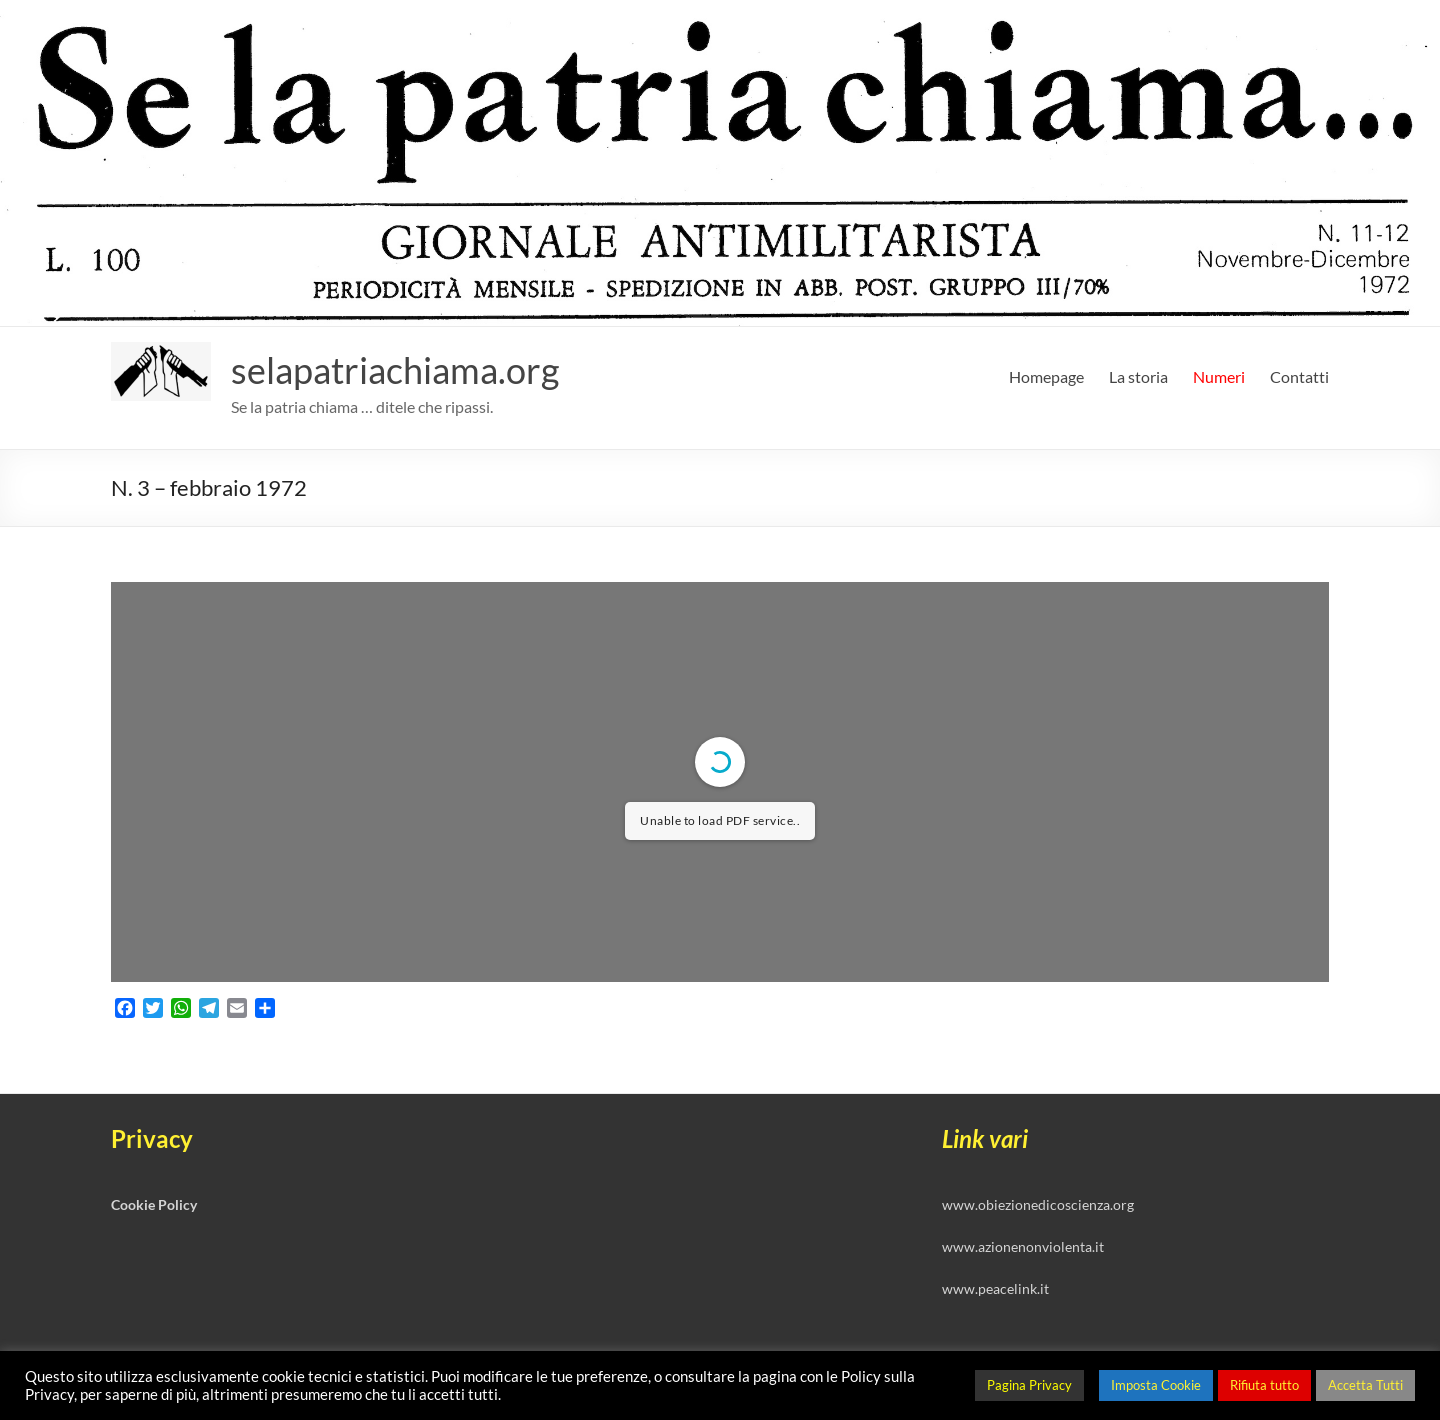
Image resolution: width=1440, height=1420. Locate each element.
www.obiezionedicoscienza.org (1038, 1204)
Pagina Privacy (1029, 1385)
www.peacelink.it (995, 1288)
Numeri (1219, 376)
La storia (1138, 376)
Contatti (1299, 376)
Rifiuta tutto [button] (1264, 1385)
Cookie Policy (154, 1204)
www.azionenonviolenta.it (1023, 1246)
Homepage (1046, 376)
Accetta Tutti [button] (1365, 1385)
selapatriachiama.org (395, 370)
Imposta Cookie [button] (1156, 1385)
